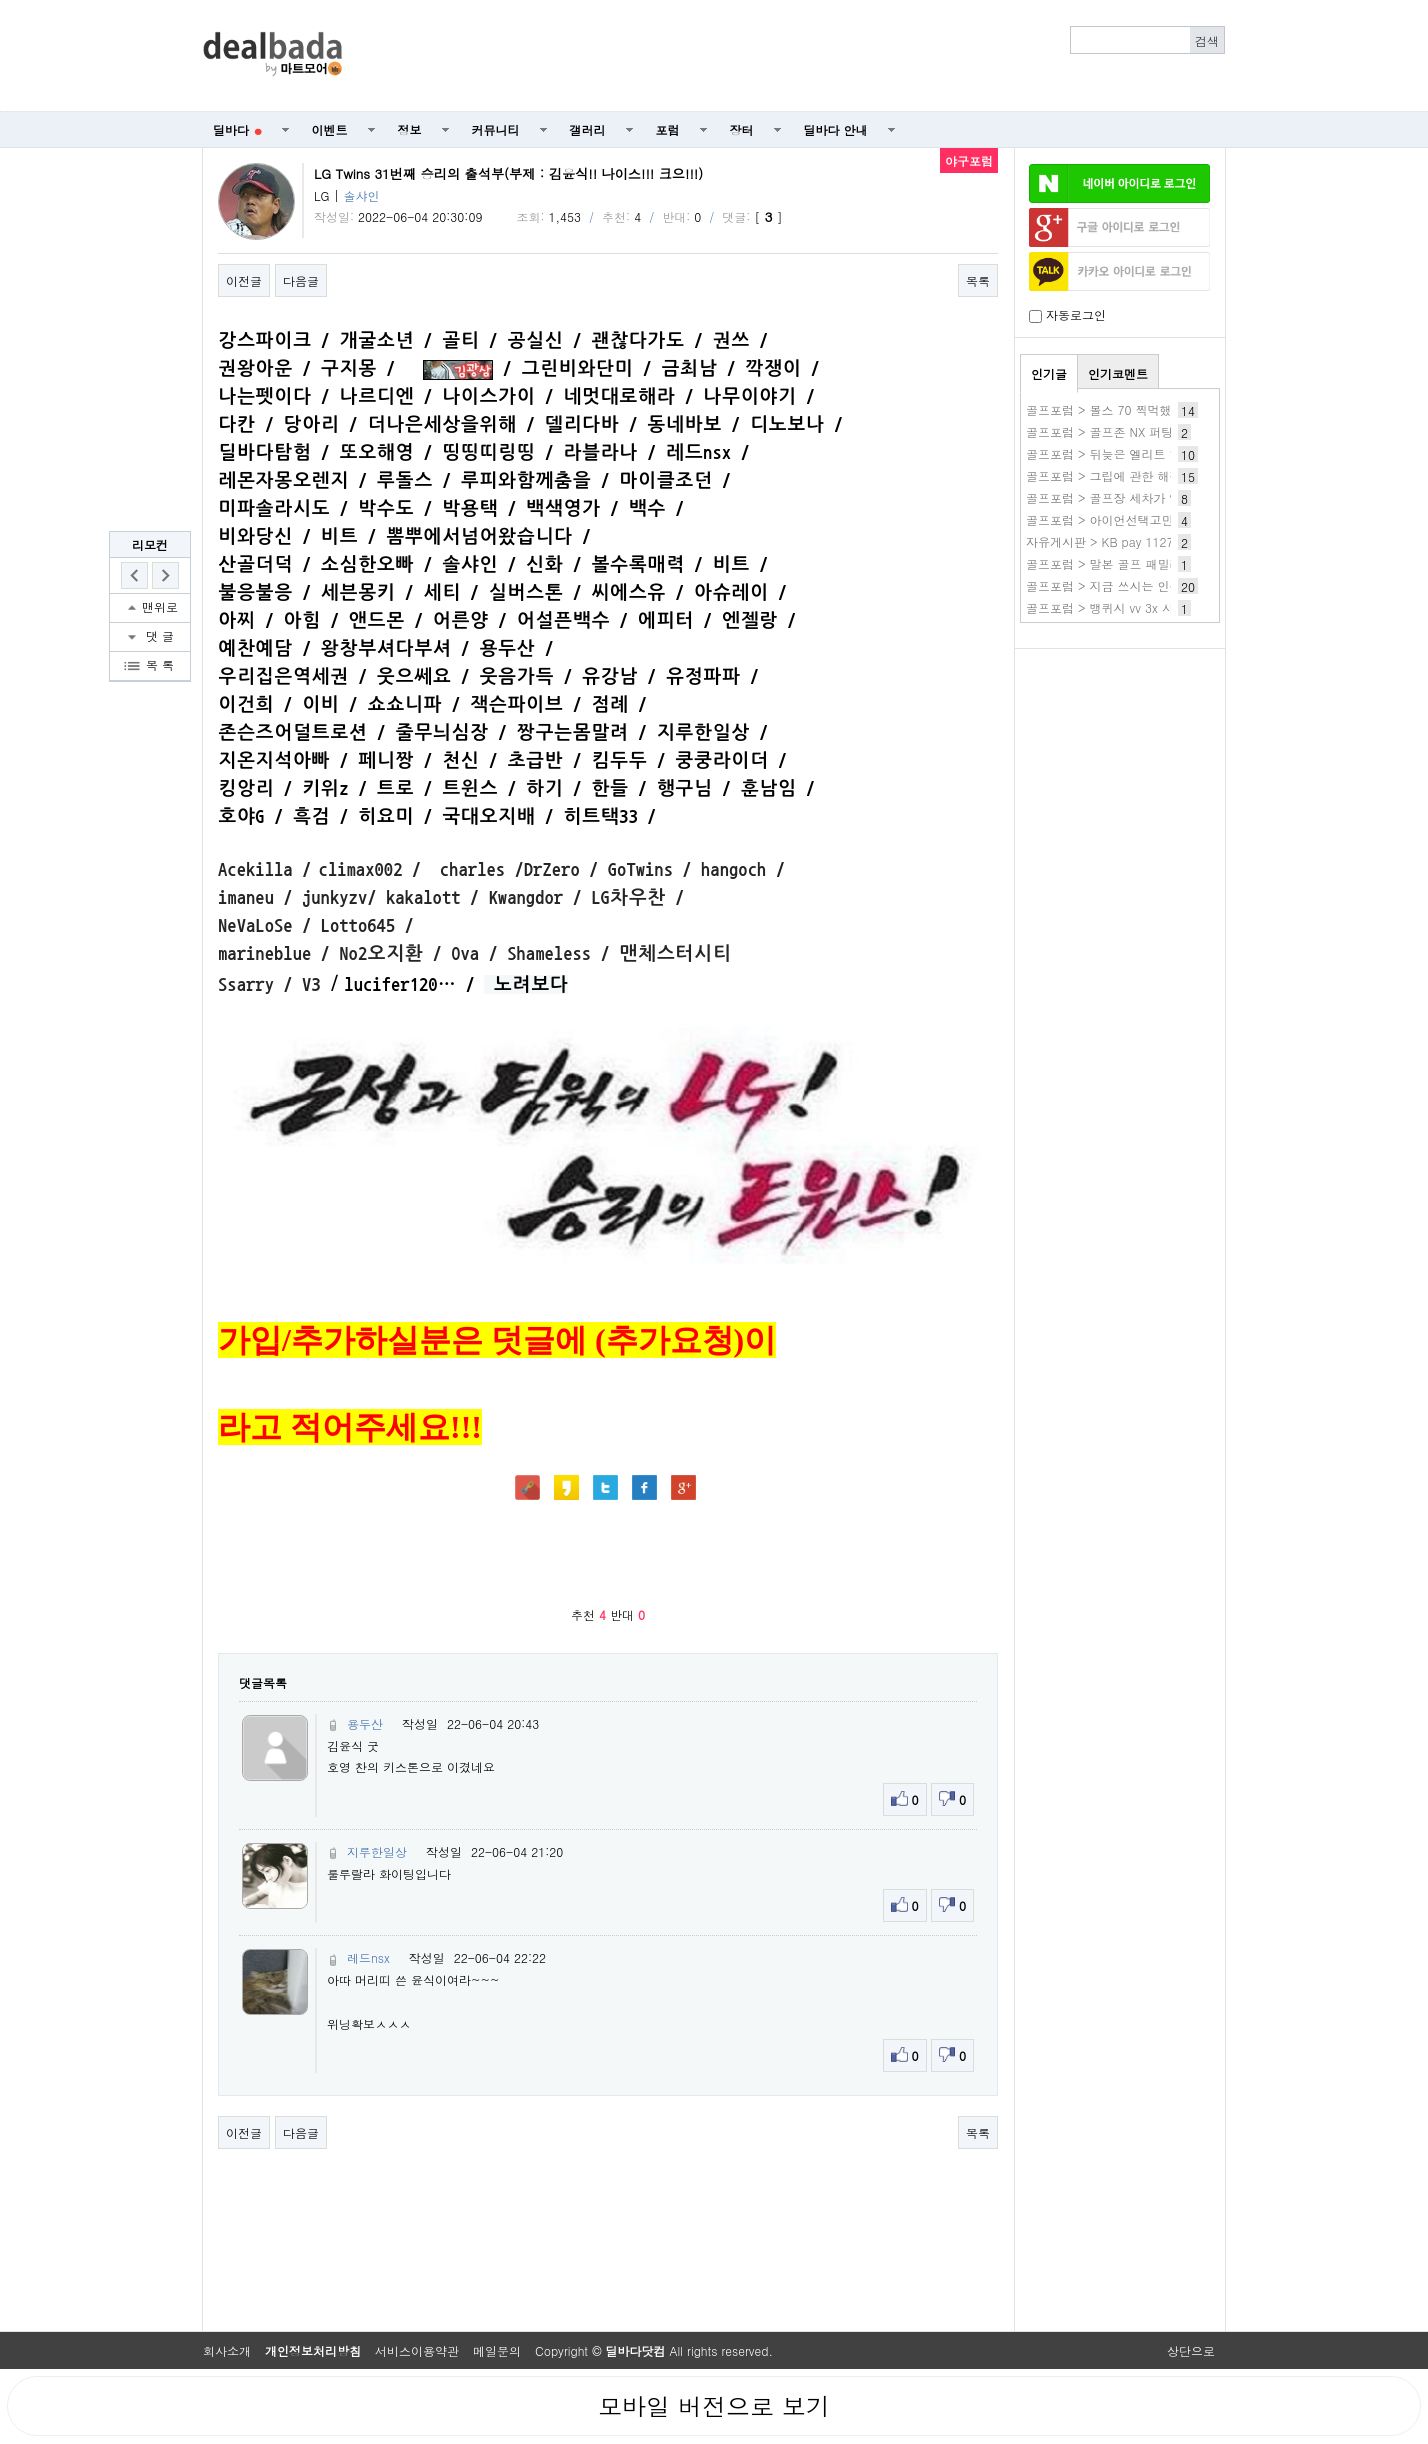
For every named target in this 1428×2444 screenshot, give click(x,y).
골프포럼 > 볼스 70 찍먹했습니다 (1117, 409)
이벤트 (330, 129)
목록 (978, 280)
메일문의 (497, 2350)
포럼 (668, 129)
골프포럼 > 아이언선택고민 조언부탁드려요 (1144, 519)
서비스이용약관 (417, 2350)
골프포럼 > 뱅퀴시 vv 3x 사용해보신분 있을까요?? (1163, 607)
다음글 (301, 280)
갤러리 (588, 129)
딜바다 (237, 129)
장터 (742, 129)
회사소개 (227, 2350)
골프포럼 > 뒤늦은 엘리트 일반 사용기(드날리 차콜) (1166, 453)
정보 (410, 129)
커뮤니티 (496, 129)
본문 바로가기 (0, 0)
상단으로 (1191, 2350)
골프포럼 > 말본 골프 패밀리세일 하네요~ (1140, 563)
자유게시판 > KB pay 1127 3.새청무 (1125, 541)
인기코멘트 (1118, 373)
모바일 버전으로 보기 (714, 2406)
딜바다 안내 (836, 129)
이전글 (244, 280)
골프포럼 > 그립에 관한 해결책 (1110, 475)
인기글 (1049, 373)
